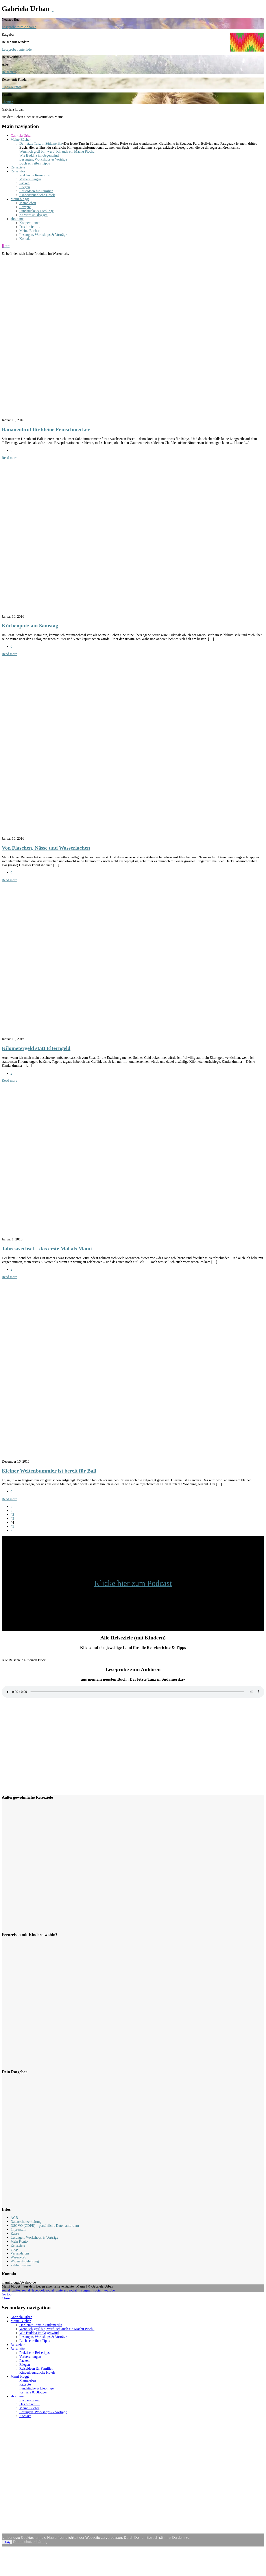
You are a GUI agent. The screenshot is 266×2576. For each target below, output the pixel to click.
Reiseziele (9, 72)
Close (6, 2298)
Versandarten (20, 2253)
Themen (7, 102)
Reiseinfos (18, 171)
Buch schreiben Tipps (34, 163)
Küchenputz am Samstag (30, 625)
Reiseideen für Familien (36, 191)
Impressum (18, 2229)
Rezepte (25, 207)
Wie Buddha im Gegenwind (39, 155)
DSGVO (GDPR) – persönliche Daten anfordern (45, 2225)
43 (12, 1518)
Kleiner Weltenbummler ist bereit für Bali (49, 1471)
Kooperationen (29, 223)
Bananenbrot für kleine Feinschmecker (46, 429)
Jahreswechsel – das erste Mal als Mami (47, 1248)
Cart (6, 246)
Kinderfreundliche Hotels (37, 195)
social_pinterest (57, 2290)
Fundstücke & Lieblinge (36, 211)
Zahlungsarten (21, 2265)
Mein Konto (19, 2241)
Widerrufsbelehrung (25, 2261)
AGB (14, 2217)
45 (12, 1526)
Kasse (15, 2233)
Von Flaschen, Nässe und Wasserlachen (46, 848)
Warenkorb (18, 2257)
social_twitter (12, 2290)
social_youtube (104, 2290)
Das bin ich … (29, 227)
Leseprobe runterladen (17, 49)
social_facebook (34, 2290)
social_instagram (80, 2290)
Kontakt (25, 238)
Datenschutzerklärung (26, 2221)
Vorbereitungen (30, 179)
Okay (7, 2542)
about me (17, 219)
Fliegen (24, 187)
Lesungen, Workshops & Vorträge (43, 159)
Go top (6, 2294)
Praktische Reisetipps (34, 175)
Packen (24, 183)
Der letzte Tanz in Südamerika (40, 143)
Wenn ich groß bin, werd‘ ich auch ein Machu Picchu (56, 151)
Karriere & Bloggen (33, 215)
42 (12, 1514)
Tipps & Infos (11, 87)
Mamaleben (27, 203)
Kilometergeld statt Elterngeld (36, 1048)
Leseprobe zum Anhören (19, 27)
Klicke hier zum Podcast (133, 1583)
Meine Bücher (21, 139)
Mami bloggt (20, 199)
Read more (9, 458)
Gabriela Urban (21, 135)
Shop (14, 2249)
